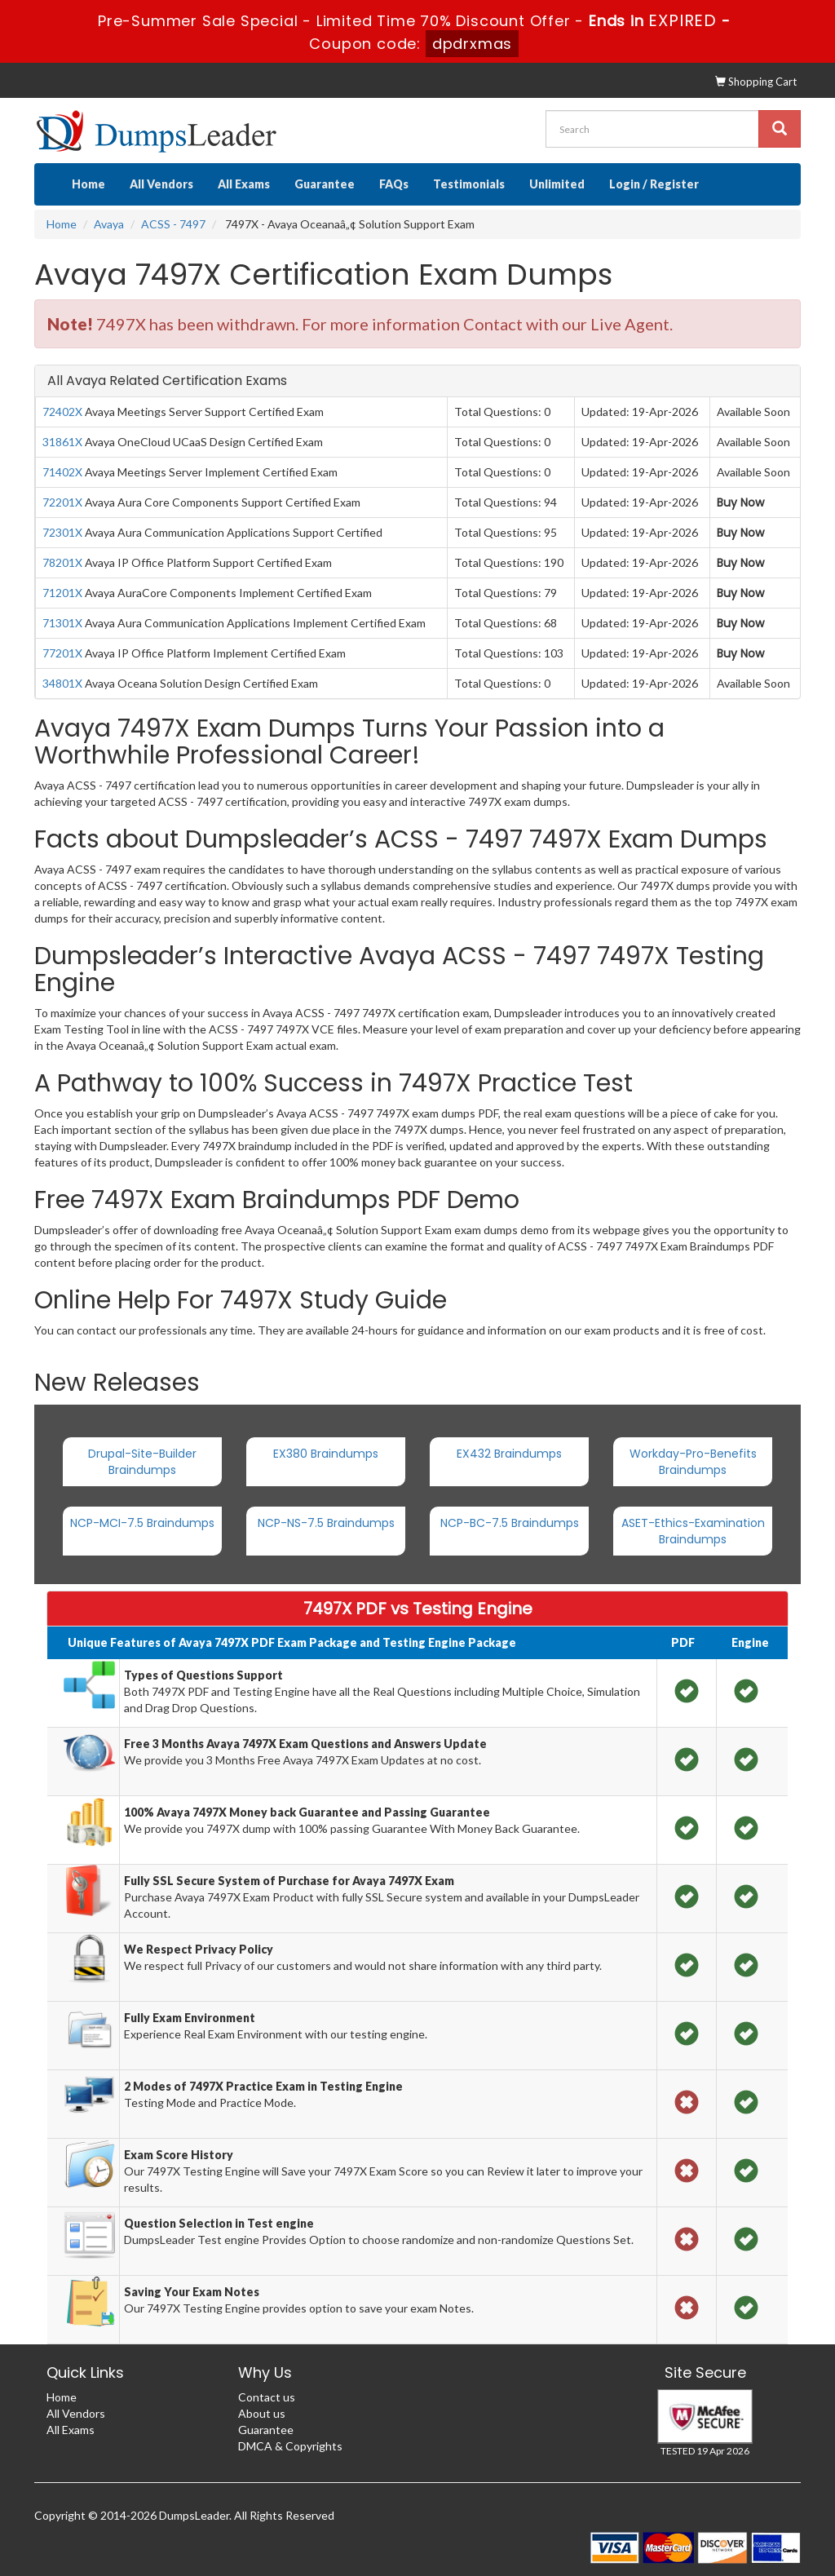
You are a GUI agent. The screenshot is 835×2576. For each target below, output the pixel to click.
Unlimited (557, 184)
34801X (62, 683)
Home (88, 184)
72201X (62, 502)
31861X (62, 442)
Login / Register (654, 184)
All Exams (244, 184)
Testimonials (469, 184)
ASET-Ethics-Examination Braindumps (693, 1531)
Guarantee (324, 184)
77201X (62, 653)
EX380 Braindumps (325, 1453)
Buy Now (740, 502)
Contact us (266, 2397)
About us (261, 2413)
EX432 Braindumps (509, 1453)
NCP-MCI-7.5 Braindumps (142, 1523)
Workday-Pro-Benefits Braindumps (693, 1461)
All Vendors (161, 184)
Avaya (109, 224)
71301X (62, 623)
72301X (62, 532)
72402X (62, 411)
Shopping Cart (756, 81)
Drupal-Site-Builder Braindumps (142, 1461)
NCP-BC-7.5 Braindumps (509, 1523)
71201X (62, 593)
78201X (62, 562)
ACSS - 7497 (173, 224)
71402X (62, 472)
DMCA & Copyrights (290, 2446)
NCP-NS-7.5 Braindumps (326, 1523)
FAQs (394, 184)
